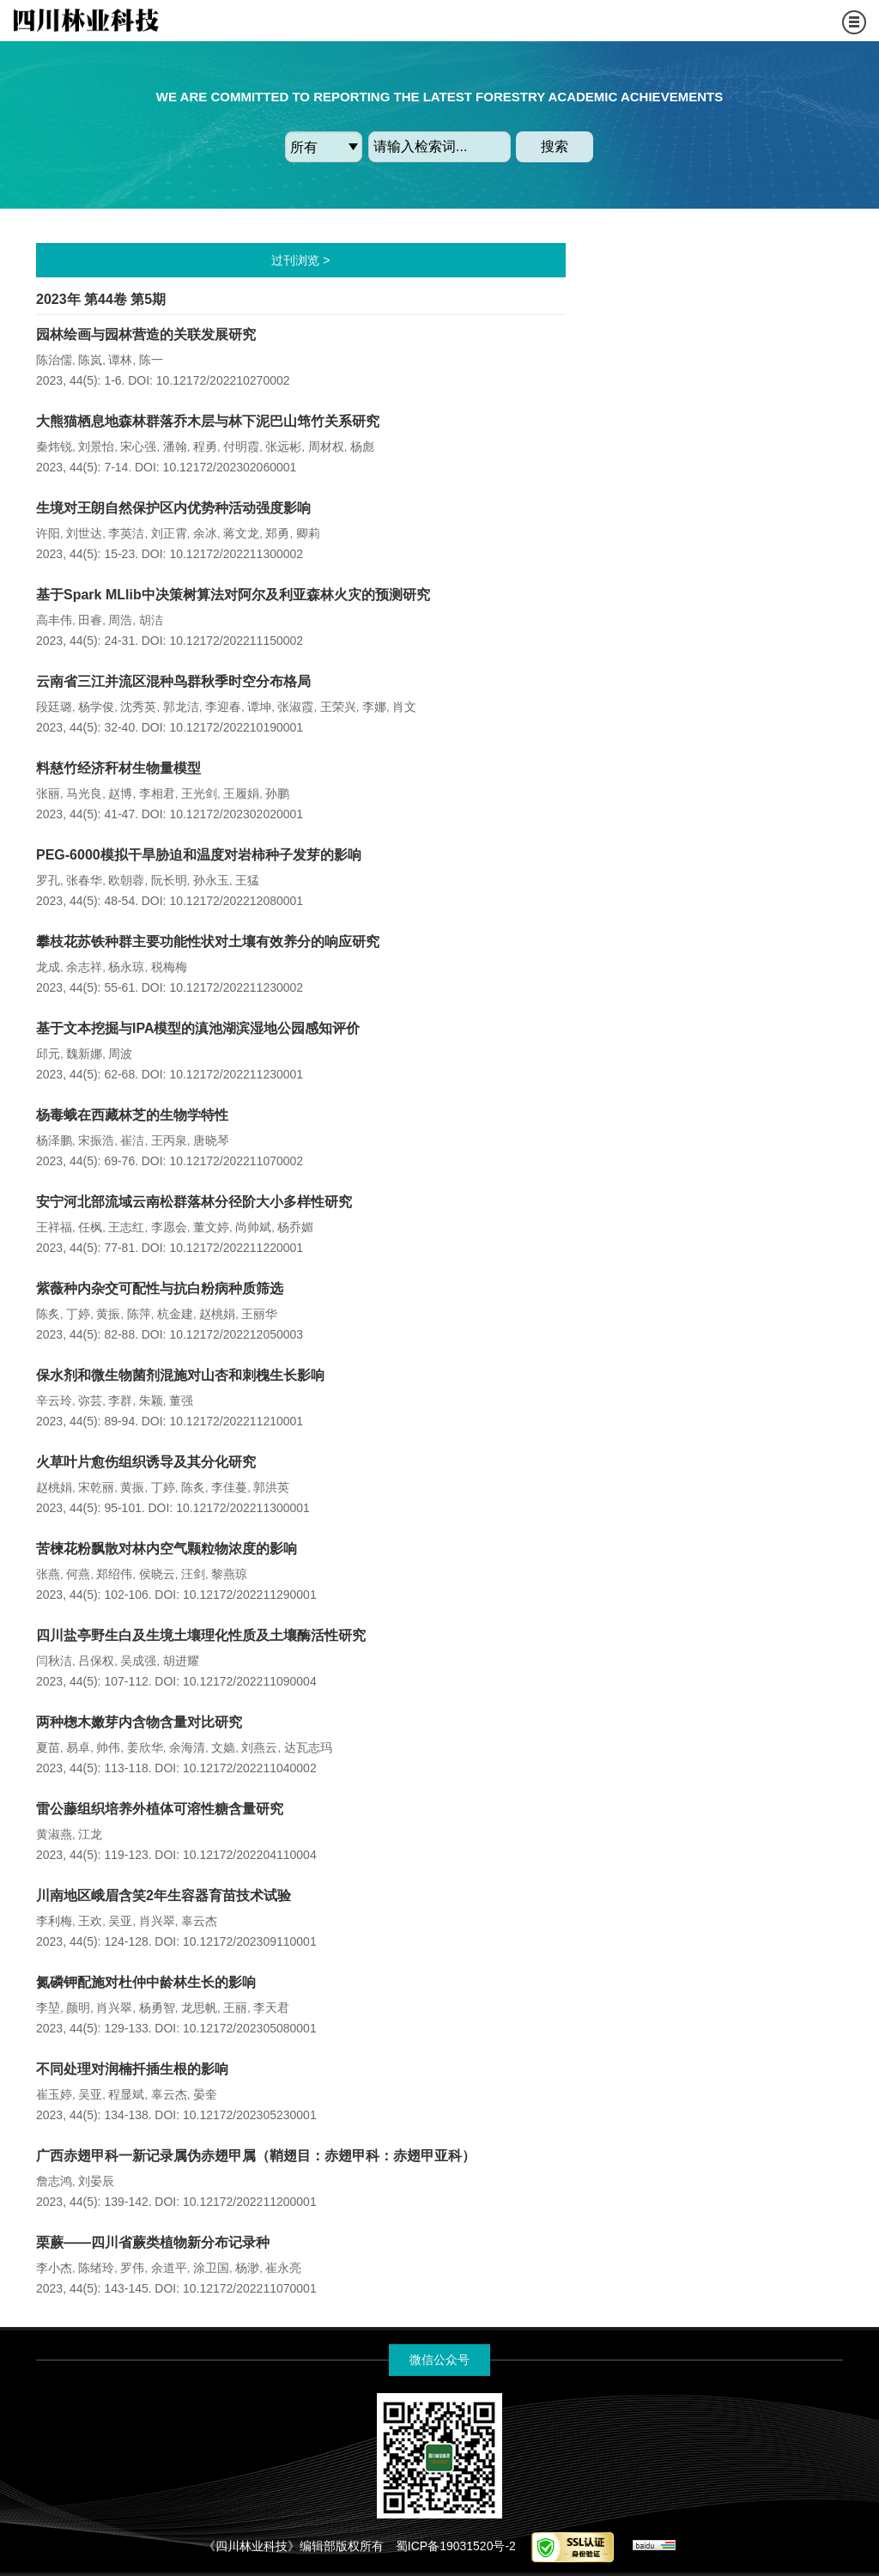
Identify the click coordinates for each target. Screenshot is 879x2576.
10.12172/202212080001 (236, 901)
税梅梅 (169, 967)
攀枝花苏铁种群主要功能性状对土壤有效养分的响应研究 (207, 941)
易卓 (78, 1747)
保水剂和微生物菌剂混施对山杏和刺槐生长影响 (180, 1375)
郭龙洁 (181, 707)
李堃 (48, 2007)
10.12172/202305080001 (250, 2028)
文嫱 (223, 1747)
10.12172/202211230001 (236, 1074)
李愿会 (169, 1227)
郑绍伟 (114, 1574)
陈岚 (90, 360)
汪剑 (193, 1574)
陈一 (151, 360)
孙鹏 (277, 793)
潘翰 (175, 446)
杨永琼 (126, 967)
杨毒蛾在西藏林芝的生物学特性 (132, 1115)
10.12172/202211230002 (236, 987)
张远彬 (283, 446)
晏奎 (205, 2094)
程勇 (205, 446)
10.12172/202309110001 (250, 1941)
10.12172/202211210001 (236, 1421)
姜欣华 (145, 1747)
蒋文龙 (241, 533)
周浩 (120, 620)
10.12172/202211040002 (250, 1768)
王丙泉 (169, 1140)
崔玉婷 (54, 2094)
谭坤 (259, 707)
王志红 (126, 1227)
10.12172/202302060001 (230, 467)
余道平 (169, 2268)
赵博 (120, 793)
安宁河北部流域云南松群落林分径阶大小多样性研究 (194, 1201)
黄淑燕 (54, 1834)
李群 (120, 1400)
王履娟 (241, 793)
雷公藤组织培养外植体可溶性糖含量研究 (159, 1808)
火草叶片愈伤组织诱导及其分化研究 (146, 1462)
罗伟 (132, 2268)
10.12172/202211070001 (250, 2288)
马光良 (84, 793)
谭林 (120, 360)
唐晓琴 (211, 1140)
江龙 (90, 1834)
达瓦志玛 (308, 1747)
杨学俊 (96, 707)
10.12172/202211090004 (250, 1681)
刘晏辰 (96, 2181)
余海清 (187, 1747)
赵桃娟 (217, 1314)
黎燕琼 (229, 1574)
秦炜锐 (54, 446)
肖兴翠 (157, 1921)
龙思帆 (199, 2007)
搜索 (554, 146)
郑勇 (277, 533)
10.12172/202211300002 (236, 554)
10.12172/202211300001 (243, 1508)
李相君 (157, 793)
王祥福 (54, 1227)
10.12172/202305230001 (250, 2115)
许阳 (48, 533)
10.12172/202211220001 (236, 1248)
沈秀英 (138, 707)
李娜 (374, 707)
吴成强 (138, 1661)
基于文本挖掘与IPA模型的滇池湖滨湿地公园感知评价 (198, 1028)
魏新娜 (84, 1053)
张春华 (84, 880)
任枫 (90, 1227)
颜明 (78, 2007)
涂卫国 (211, 2268)
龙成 (48, 967)
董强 (181, 1400)
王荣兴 (338, 707)
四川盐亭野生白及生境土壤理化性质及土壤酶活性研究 (201, 1635)
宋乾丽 (96, 1487)
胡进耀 (181, 1661)
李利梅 (54, 1921)
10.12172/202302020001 (236, 814)
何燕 (78, 1574)
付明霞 (241, 446)
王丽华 (259, 1314)
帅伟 (108, 1747)
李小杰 (54, 2268)
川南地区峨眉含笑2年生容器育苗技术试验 (163, 1895)
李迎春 (223, 707)
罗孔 (48, 880)
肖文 (404, 707)
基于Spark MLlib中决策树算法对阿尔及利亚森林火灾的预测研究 (233, 594)
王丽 (235, 2007)
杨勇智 (157, 2007)
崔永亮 (283, 2268)
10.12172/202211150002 (236, 640)
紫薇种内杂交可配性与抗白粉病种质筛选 (159, 1288)
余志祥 (84, 967)
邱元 (48, 1053)
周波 (120, 1053)
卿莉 (308, 533)
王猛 (247, 880)
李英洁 (126, 533)
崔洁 (132, 1140)
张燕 (48, 1574)
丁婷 (78, 1314)
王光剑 (199, 793)
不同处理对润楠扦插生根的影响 (132, 2069)
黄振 (108, 1314)
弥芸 (90, 1400)
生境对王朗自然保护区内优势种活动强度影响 (173, 508)
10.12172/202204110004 (250, 1855)
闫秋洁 (54, 1661)
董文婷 (211, 1227)
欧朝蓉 (126, 880)
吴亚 (120, 1921)
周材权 (326, 446)
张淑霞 (295, 707)
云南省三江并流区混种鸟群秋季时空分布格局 (173, 681)
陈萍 (139, 1314)
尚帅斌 (253, 1227)
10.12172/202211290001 (250, 1594)
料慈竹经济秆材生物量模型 (118, 768)
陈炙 (48, 1314)
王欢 (90, 1921)
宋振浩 (96, 1140)
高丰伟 (54, 620)
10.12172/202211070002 (236, 1161)
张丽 (48, 793)
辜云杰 (199, 1921)
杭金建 (175, 1314)
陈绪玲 (96, 2268)
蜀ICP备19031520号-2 (456, 2546)
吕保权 (96, 1661)
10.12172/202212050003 (236, 1334)
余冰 (205, 533)
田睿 (90, 620)
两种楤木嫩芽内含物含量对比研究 (139, 1722)
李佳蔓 (229, 1487)
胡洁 (151, 620)
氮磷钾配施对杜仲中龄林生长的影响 (146, 1982)
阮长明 (169, 880)
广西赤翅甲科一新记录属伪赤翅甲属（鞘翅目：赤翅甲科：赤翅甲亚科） (256, 2155)
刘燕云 (259, 1747)
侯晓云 (157, 1574)
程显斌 (126, 2094)
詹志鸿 (54, 2181)
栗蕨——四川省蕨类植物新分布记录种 (153, 2242)
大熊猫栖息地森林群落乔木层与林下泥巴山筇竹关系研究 (207, 421)
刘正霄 (169, 533)
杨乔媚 (295, 1227)
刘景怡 (96, 446)
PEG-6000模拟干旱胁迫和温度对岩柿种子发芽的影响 (198, 855)
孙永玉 (211, 880)
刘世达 (84, 533)
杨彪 (362, 446)
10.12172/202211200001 (250, 2201)
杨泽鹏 (54, 1140)
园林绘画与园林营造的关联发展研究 (146, 334)
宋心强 (138, 446)
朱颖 (151, 1400)
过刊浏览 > (300, 260)
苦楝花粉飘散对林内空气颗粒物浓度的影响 (166, 1548)
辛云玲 (54, 1400)
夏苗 (48, 1747)
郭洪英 (271, 1487)
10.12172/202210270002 (223, 380)
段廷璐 (54, 707)
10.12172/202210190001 (236, 727)
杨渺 (247, 2268)
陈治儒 (54, 360)
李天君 (271, 2007)
